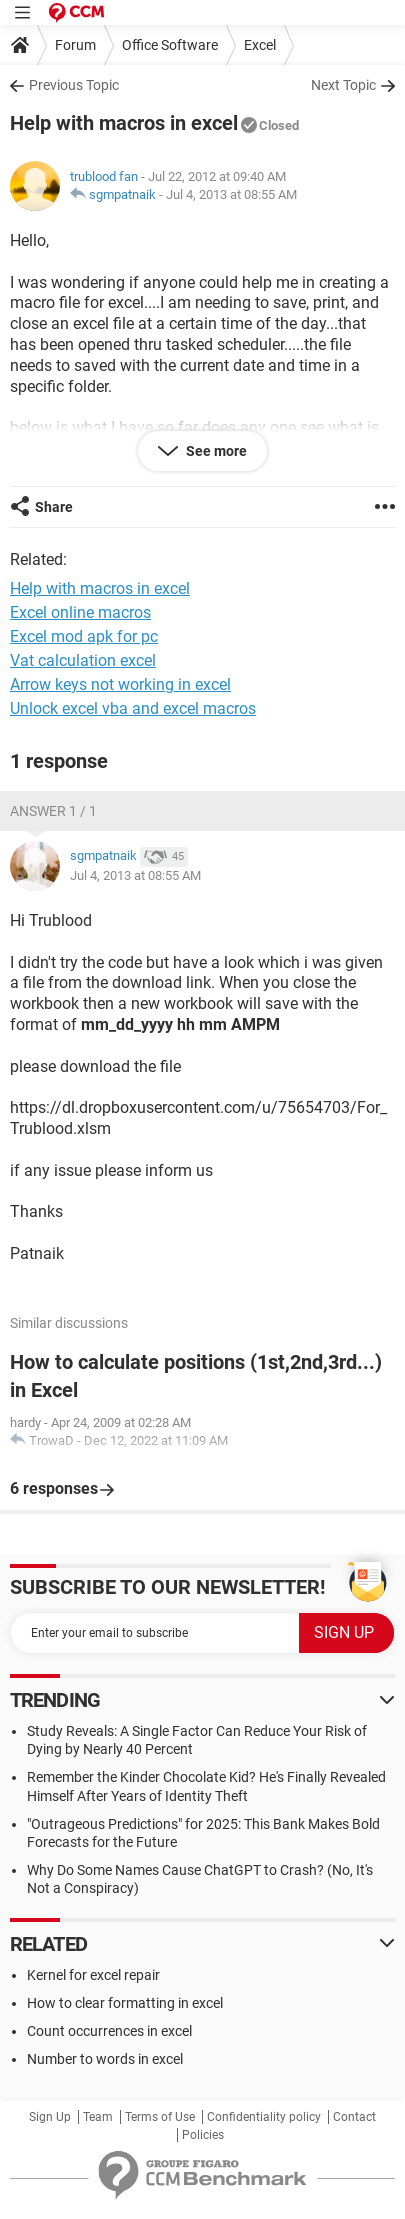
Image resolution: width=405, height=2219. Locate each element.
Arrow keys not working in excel (120, 684)
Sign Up (50, 2117)
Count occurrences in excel (109, 2031)
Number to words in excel (105, 2059)
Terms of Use (160, 2117)
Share (54, 507)
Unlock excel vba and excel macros (133, 708)
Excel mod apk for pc (84, 636)
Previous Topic (74, 85)
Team (98, 2117)
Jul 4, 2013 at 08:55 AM (231, 194)
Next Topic (343, 85)
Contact (354, 2117)
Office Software (170, 45)
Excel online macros (80, 612)
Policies (203, 2135)
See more (215, 451)
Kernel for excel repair (93, 1975)
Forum (75, 45)
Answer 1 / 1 (53, 811)
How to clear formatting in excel (125, 2003)
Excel (260, 45)
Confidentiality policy (264, 2117)
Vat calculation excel (83, 660)
